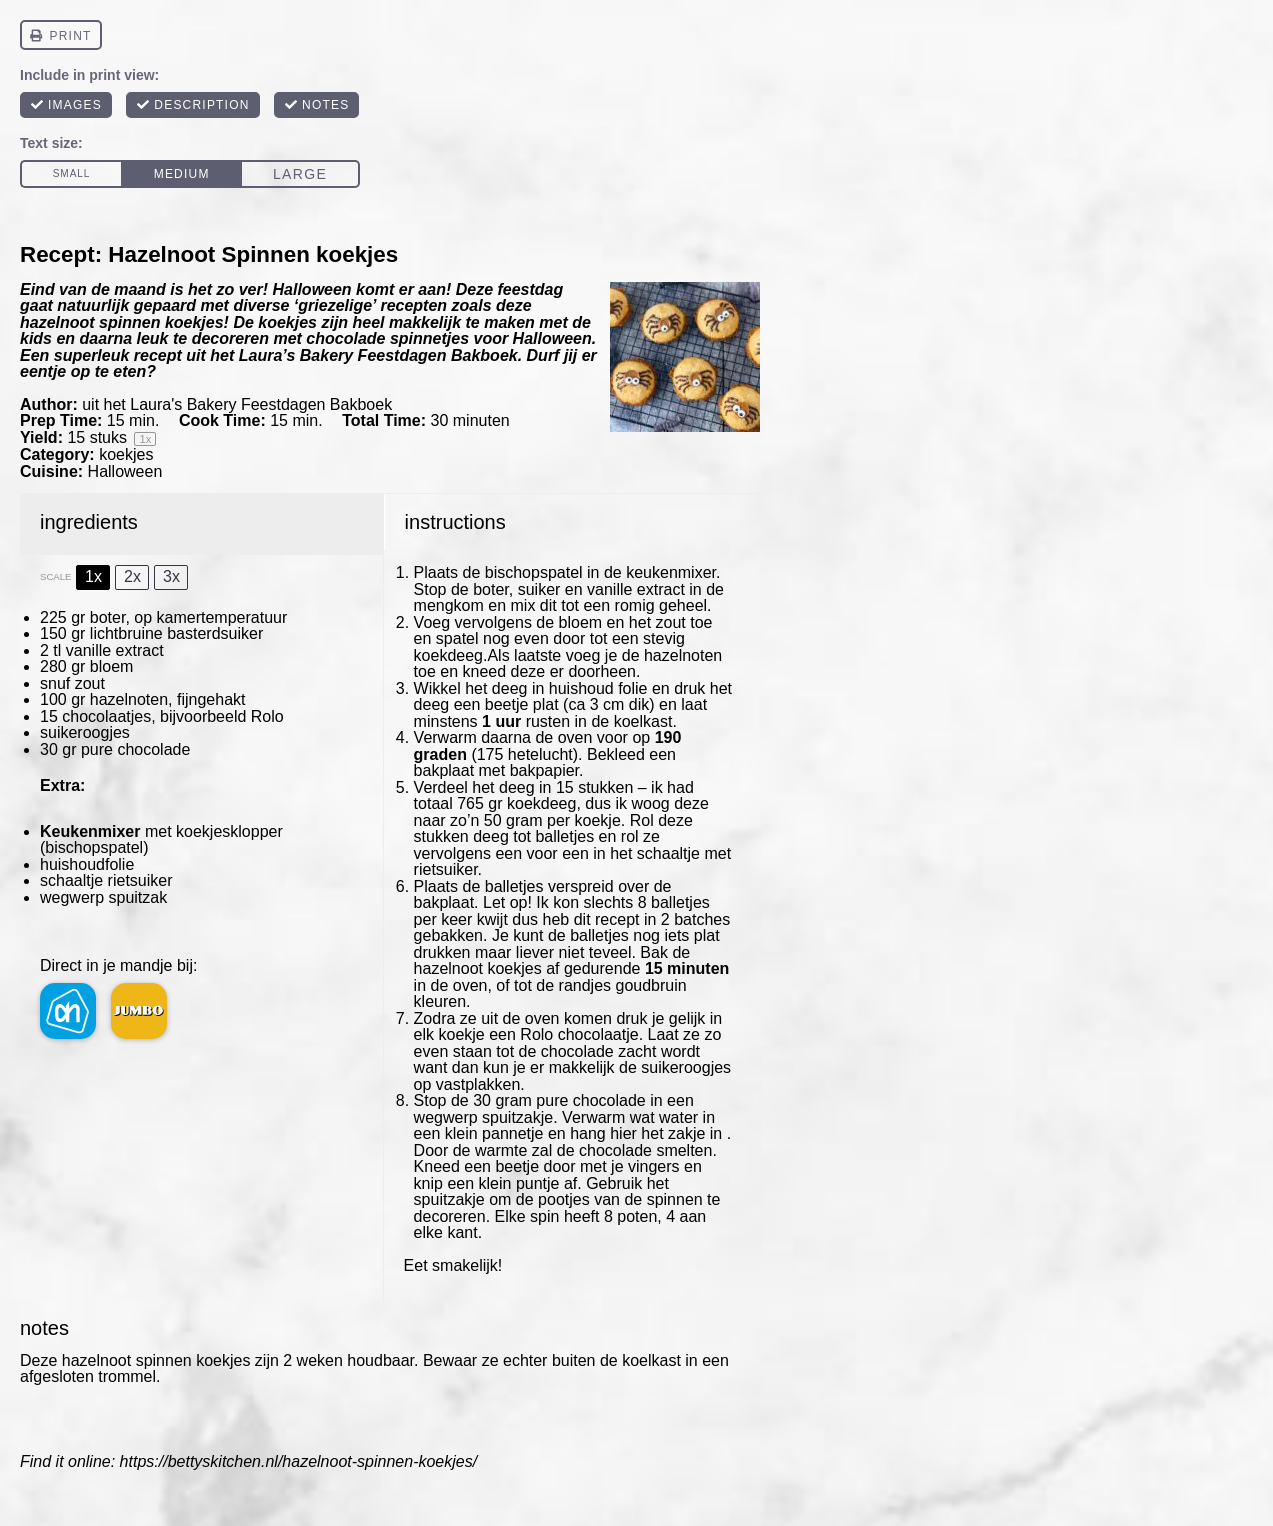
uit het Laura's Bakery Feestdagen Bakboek (237, 404)
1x (93, 576)
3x (171, 576)
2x (132, 576)
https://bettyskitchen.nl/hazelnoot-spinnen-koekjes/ (299, 1461)
